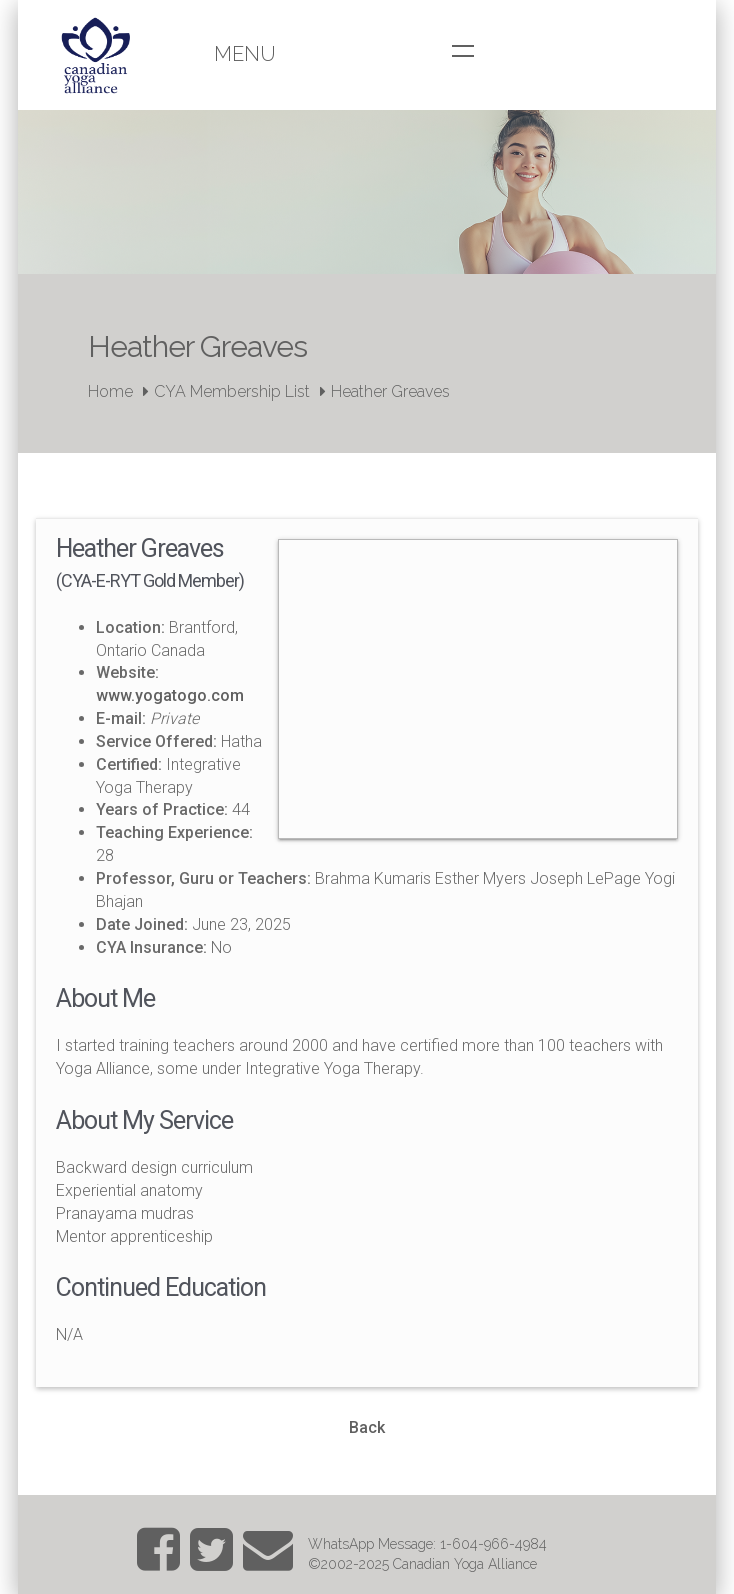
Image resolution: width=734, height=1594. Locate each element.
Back (367, 1427)
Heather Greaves (390, 391)
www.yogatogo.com (170, 695)
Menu (245, 54)
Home (110, 391)
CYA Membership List (232, 391)
